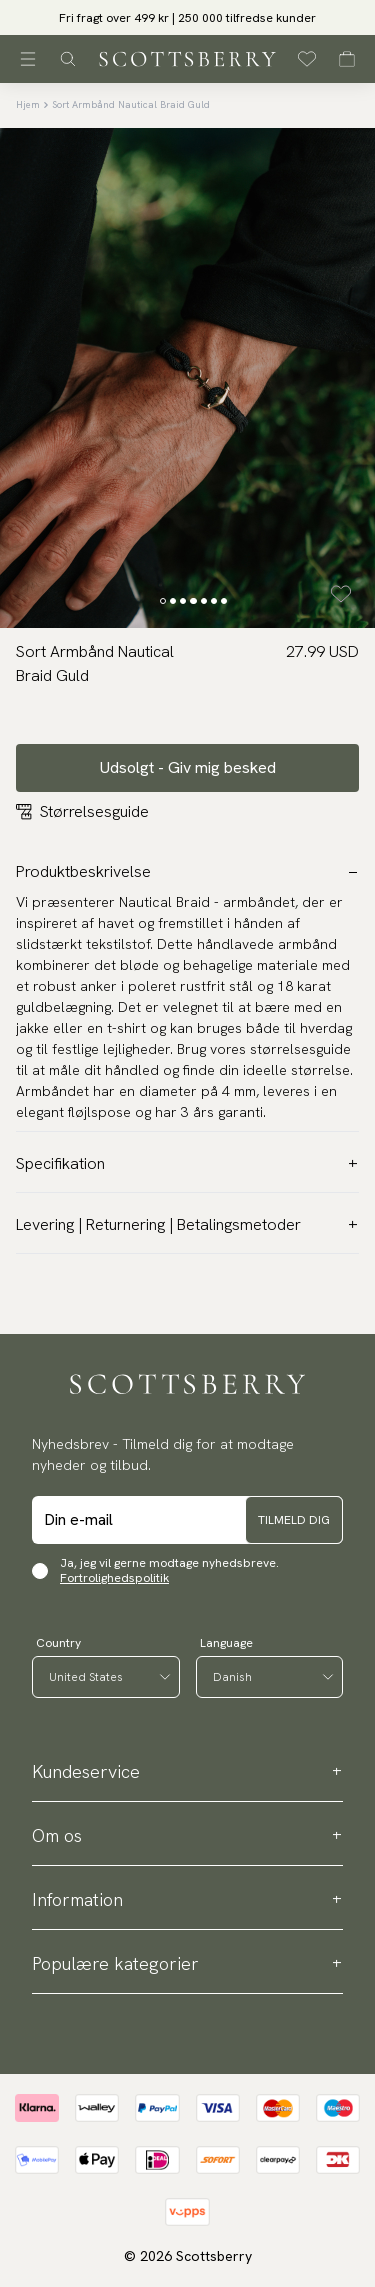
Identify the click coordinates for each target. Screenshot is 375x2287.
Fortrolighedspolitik (114, 1578)
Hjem (28, 104)
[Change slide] (163, 601)
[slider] (187, 17)
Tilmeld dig (294, 1520)
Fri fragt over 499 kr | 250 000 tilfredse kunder (187, 18)
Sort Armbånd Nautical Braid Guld (131, 104)
